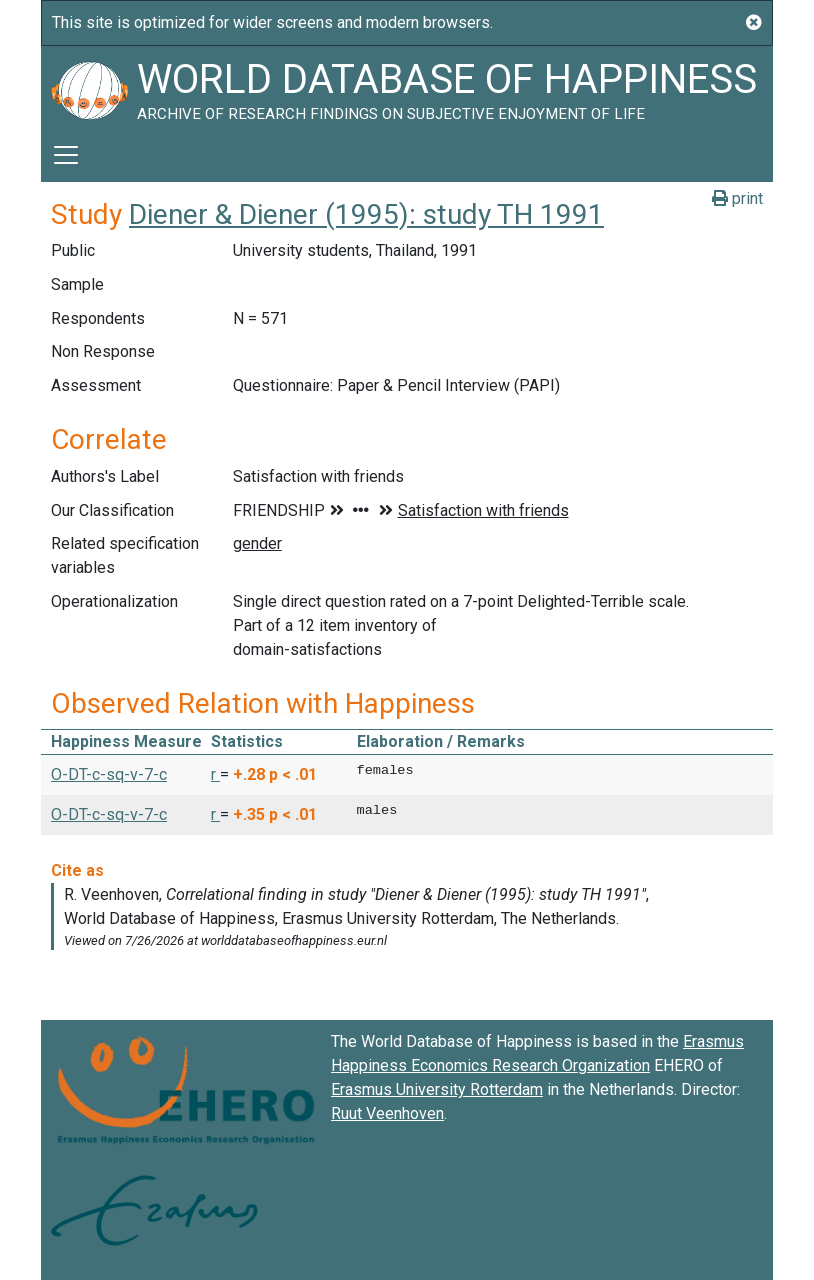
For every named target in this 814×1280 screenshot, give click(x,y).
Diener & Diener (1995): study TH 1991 (366, 214)
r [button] (215, 774)
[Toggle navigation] (66, 155)
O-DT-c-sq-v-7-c (109, 774)
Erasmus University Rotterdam (437, 1089)
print (737, 198)
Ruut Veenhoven (387, 1113)
